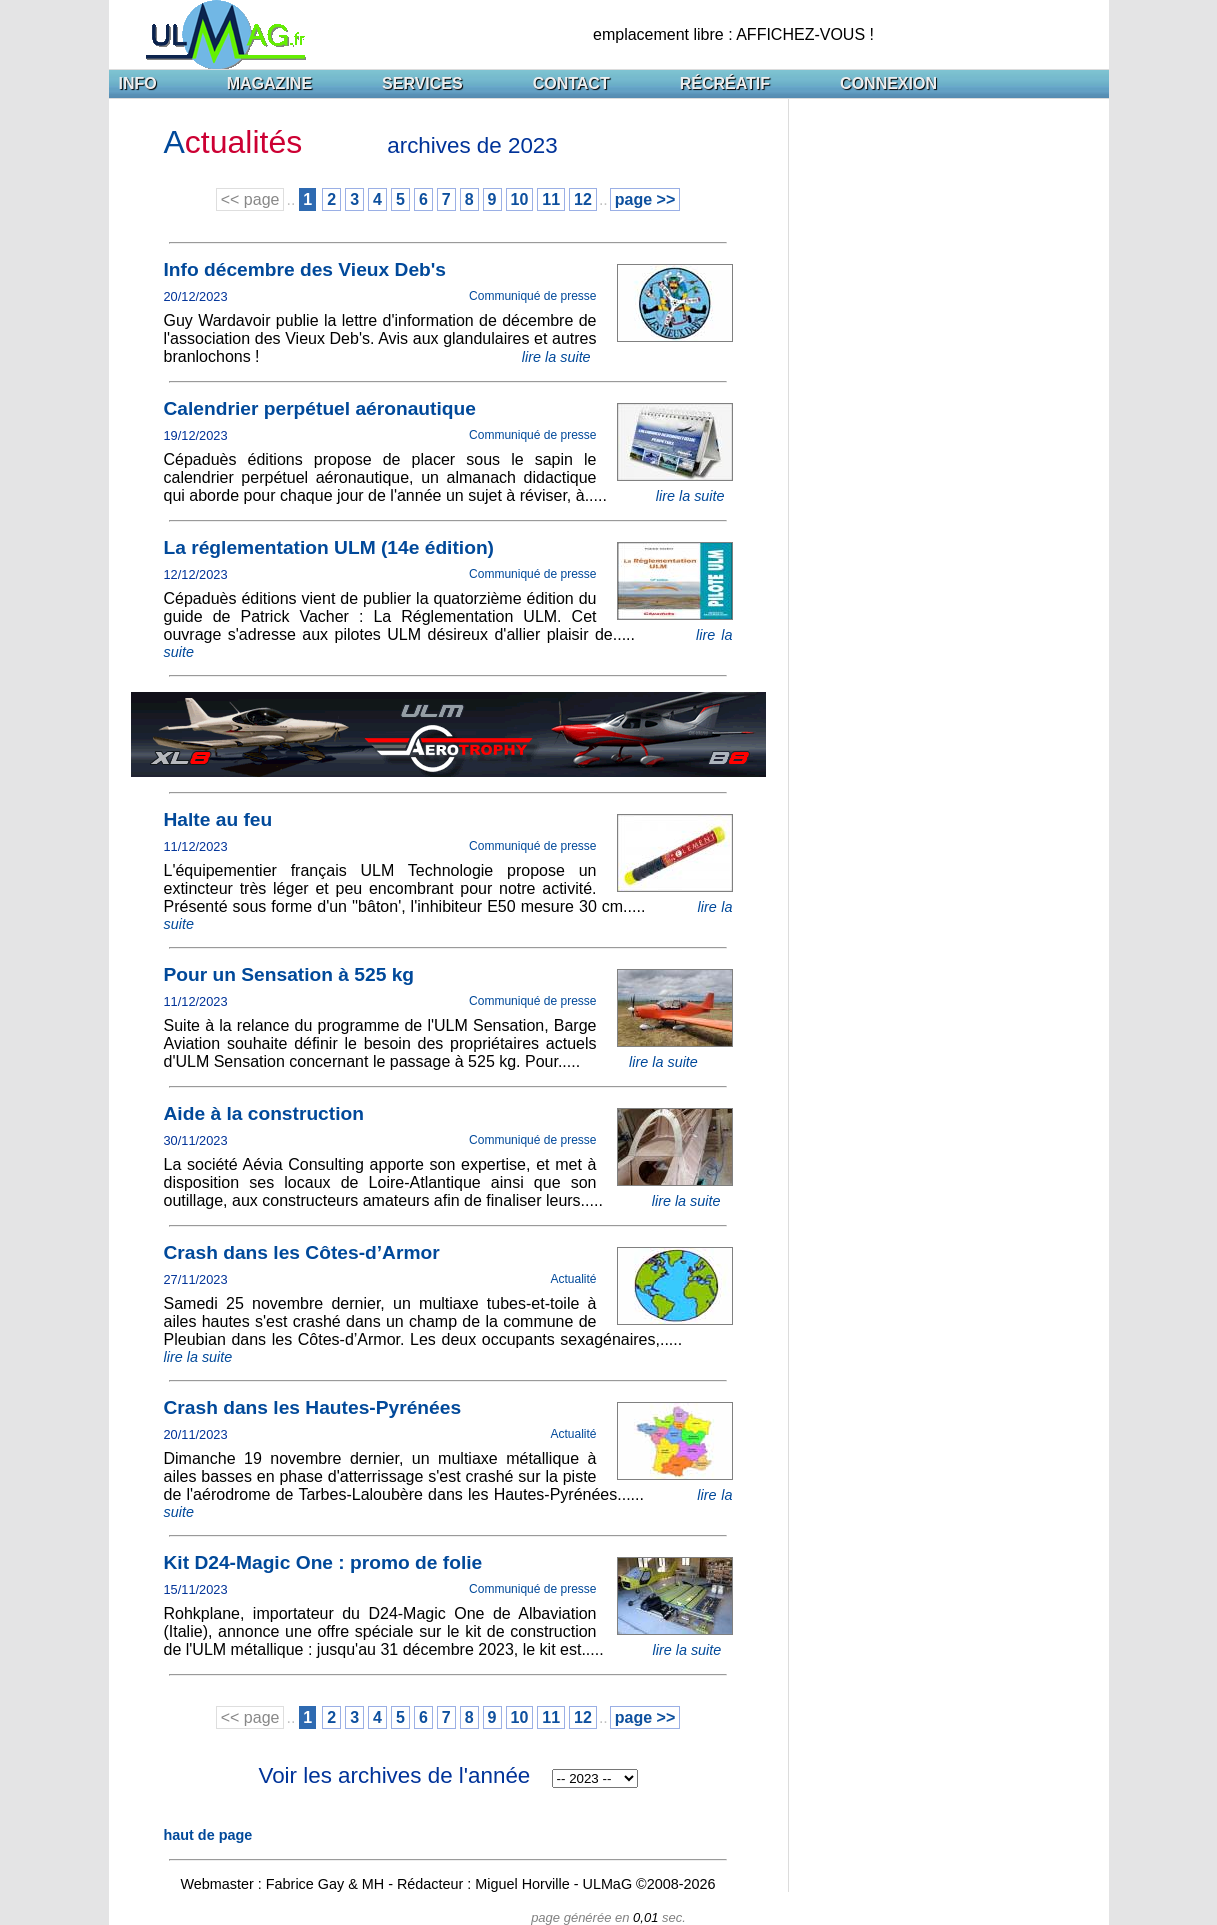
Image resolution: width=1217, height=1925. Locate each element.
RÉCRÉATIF (725, 83)
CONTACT (571, 83)
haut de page (208, 1835)
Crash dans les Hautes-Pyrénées (313, 1407)
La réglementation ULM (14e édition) (329, 547)
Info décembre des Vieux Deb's (305, 269)
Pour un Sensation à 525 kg (289, 974)
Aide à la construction (264, 1113)
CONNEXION (888, 83)
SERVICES (422, 83)
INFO (138, 83)
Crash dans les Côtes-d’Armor (302, 1252)
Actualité (573, 1279)
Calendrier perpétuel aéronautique (320, 408)
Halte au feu (218, 819)
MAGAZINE (269, 83)
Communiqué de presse (532, 296)
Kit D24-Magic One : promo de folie (323, 1562)
